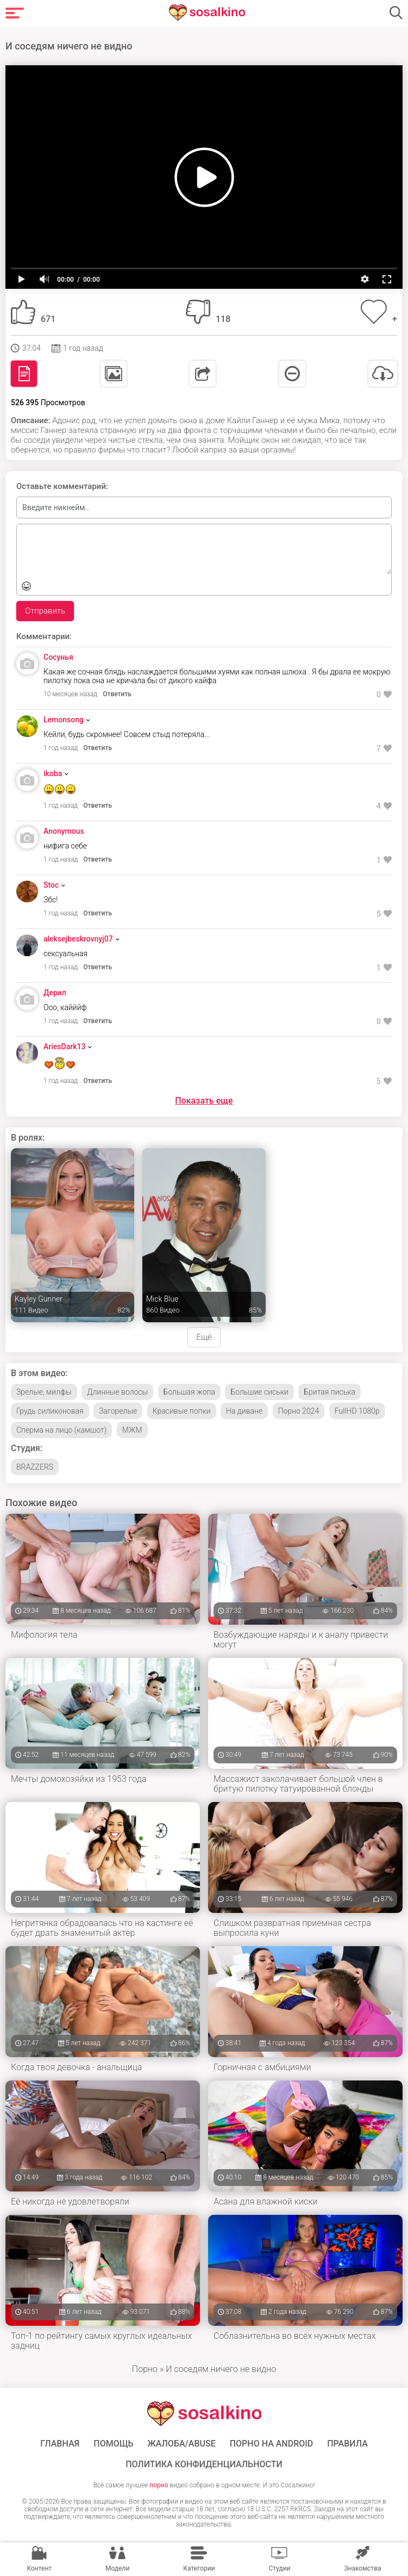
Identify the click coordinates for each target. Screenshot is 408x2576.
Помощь (113, 2444)
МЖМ (132, 1430)
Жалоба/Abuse (181, 2444)
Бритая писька (329, 1392)
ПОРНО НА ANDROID (271, 2444)
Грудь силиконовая (50, 1411)
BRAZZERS (34, 1467)
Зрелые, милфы (44, 1392)
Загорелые (118, 1411)
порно (158, 2485)
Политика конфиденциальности (204, 2464)
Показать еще (204, 1100)
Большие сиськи (259, 1392)
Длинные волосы (117, 1392)
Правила (347, 2444)
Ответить (117, 694)
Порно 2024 (298, 1411)
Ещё (203, 1337)
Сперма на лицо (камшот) (61, 1430)
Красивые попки (182, 1411)
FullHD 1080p (357, 1411)
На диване (244, 1411)
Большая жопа (189, 1392)
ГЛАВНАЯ (59, 2444)
